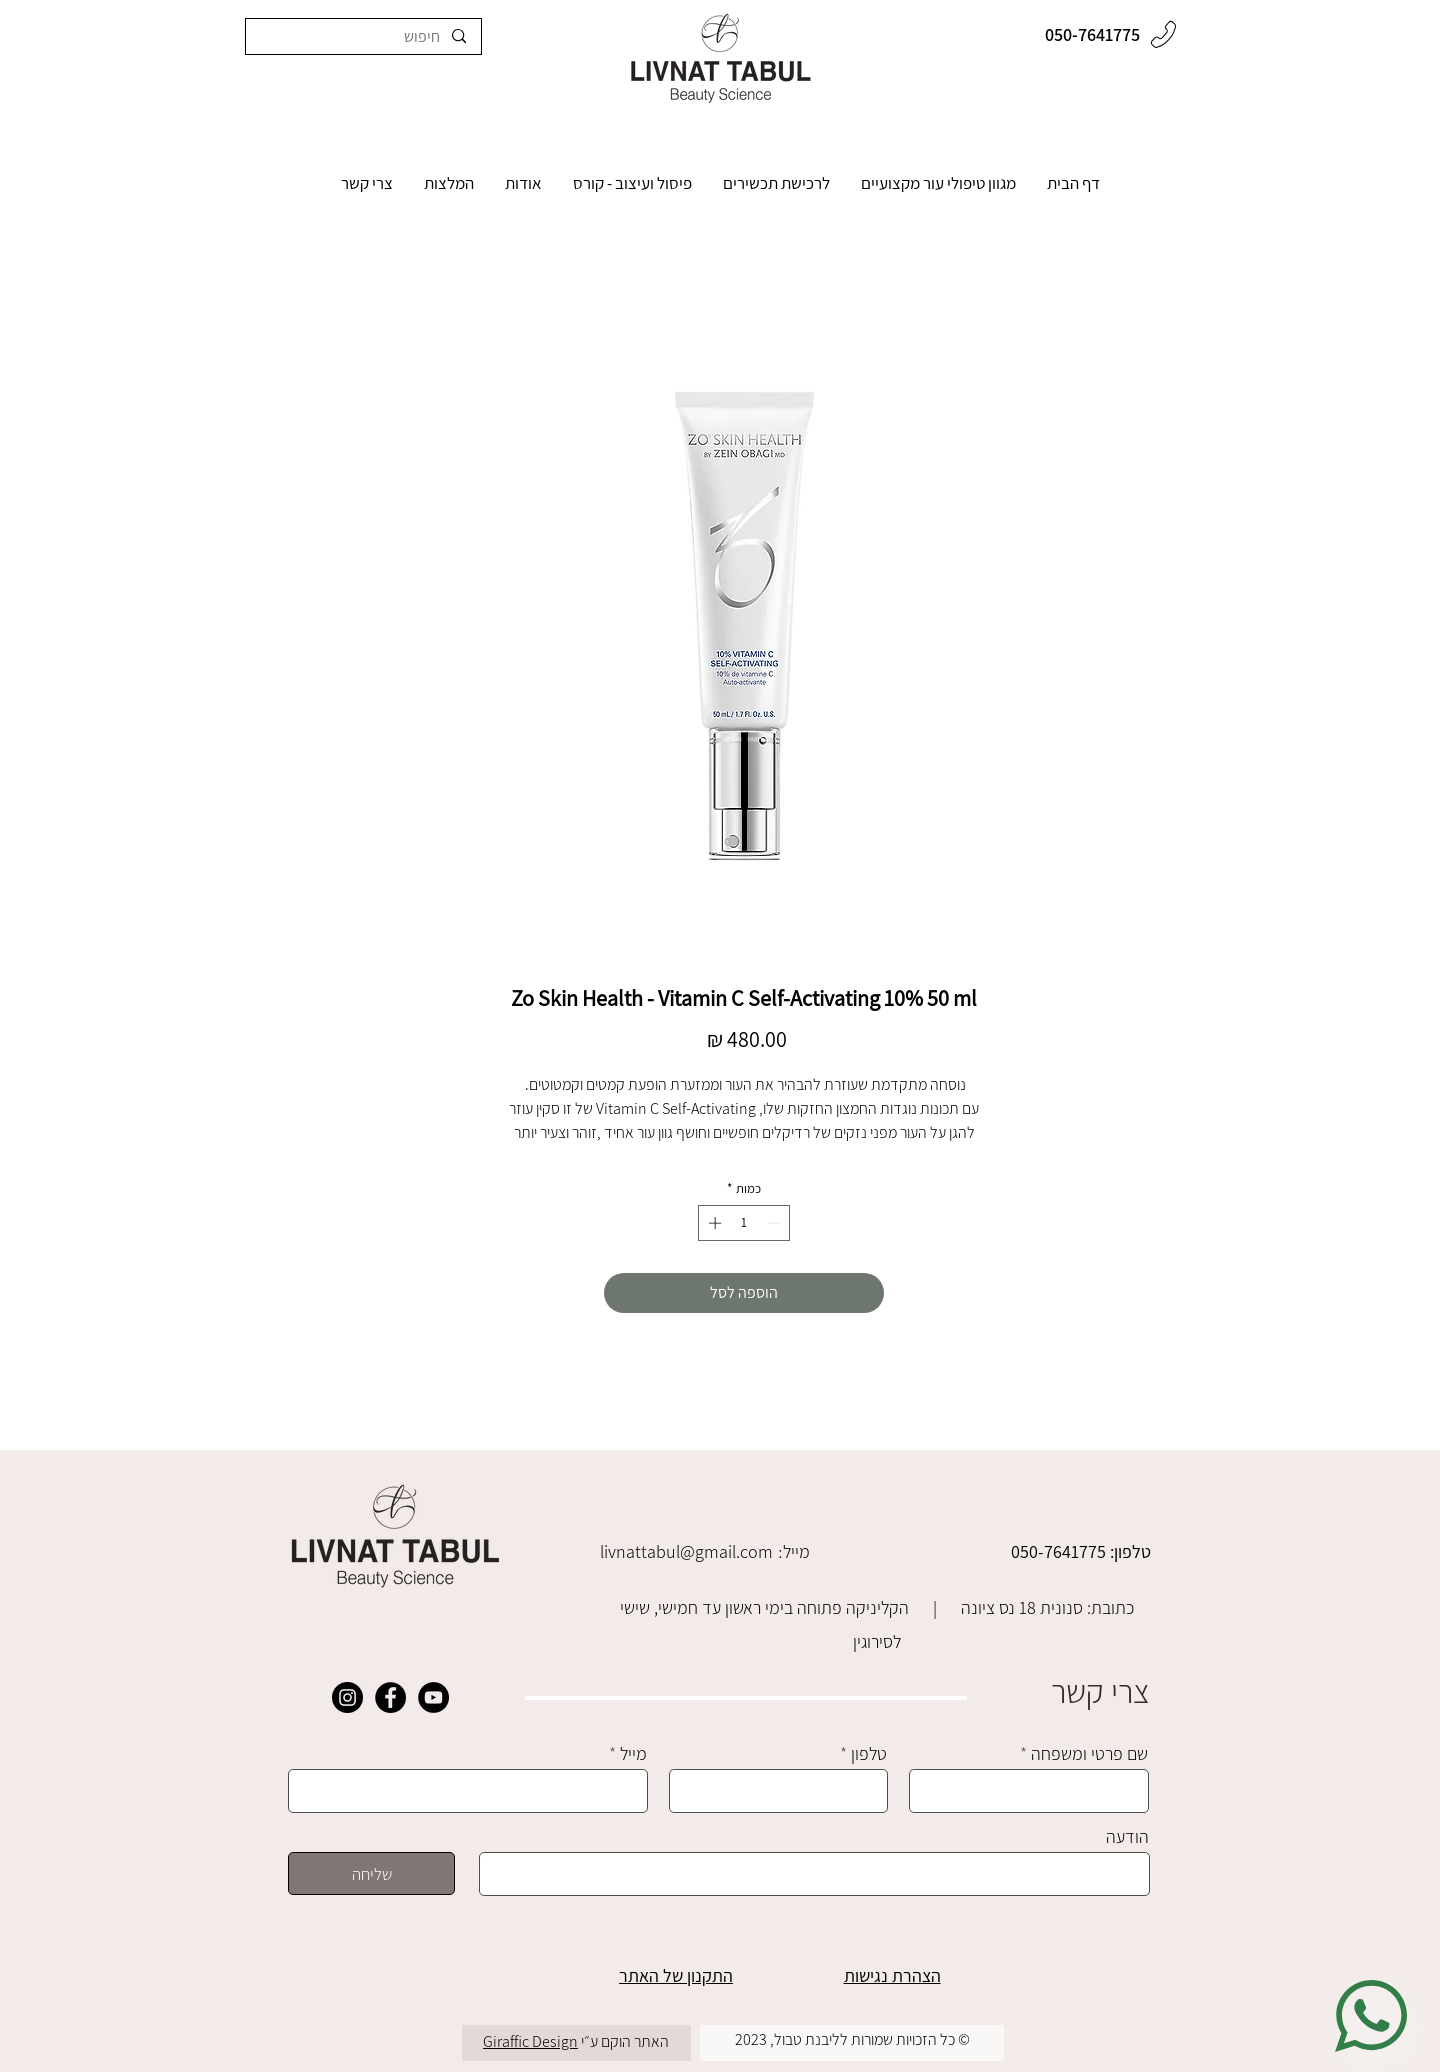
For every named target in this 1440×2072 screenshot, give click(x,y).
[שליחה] (371, 1873)
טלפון (869, 1754)
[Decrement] (776, 1223)
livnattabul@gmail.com (686, 1551)
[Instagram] (347, 1697)
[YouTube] (433, 1697)
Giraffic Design (530, 2041)
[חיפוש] (364, 36)
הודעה (1127, 1837)
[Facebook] (390, 1697)
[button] (938, 188)
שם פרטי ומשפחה (1089, 1754)
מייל (633, 1754)
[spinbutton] (744, 1223)
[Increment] (713, 1223)
